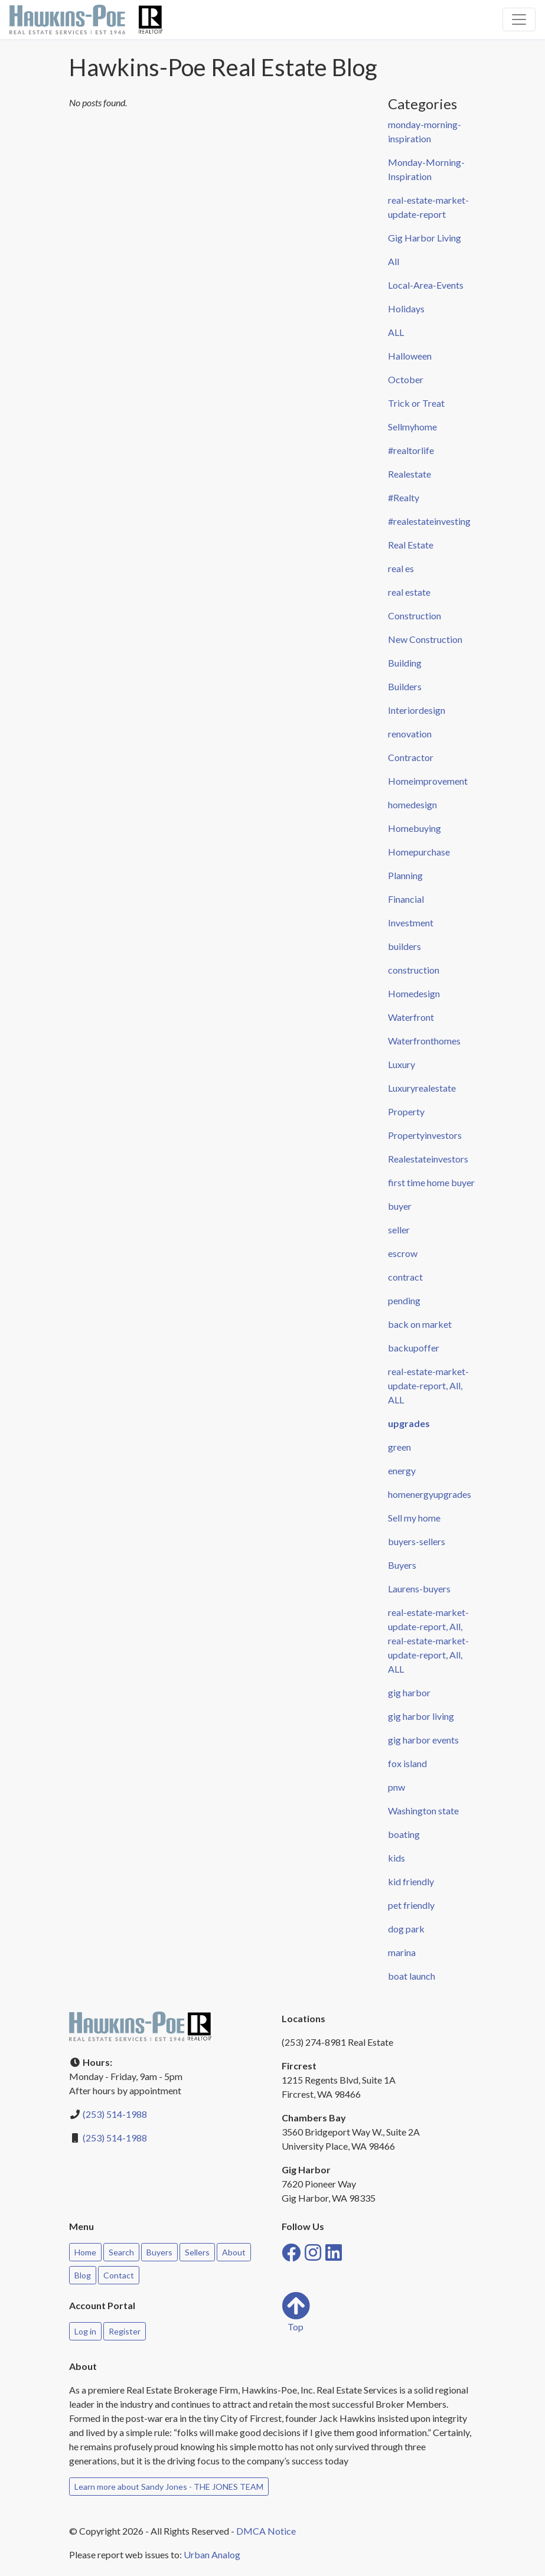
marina (402, 1952)
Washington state (423, 1810)
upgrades (409, 1423)
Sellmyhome (412, 426)
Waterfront (411, 1017)
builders (404, 946)
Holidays (406, 308)
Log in (85, 2331)
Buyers (402, 1565)
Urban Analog (212, 2554)
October (405, 379)
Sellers (197, 2252)
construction (413, 969)
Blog (82, 2275)
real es (401, 568)
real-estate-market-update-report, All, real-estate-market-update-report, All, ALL (428, 1640)
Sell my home (414, 1517)
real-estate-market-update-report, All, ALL (428, 1385)
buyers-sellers (416, 1541)
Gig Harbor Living (424, 237)
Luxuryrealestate (422, 1087)
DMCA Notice (266, 2530)
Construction (414, 615)
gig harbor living (421, 1716)
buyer (400, 1206)
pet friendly (411, 1905)
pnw (396, 1787)
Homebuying (414, 828)
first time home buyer (431, 1182)
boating (404, 1834)
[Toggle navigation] (519, 19)
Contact (118, 2275)
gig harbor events (423, 1739)
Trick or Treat (416, 403)
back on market (420, 1324)
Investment (410, 922)
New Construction (425, 639)
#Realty (403, 497)
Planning (405, 875)
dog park (406, 1928)
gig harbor (409, 1692)
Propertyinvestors (425, 1135)
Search (121, 2252)
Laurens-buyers (419, 1588)
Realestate (409, 473)
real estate (409, 592)
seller (399, 1229)
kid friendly (411, 1881)
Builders (405, 686)
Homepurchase (419, 851)
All (393, 261)
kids (396, 1857)
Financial (406, 899)
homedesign (412, 804)
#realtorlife (411, 450)
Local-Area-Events (426, 284)
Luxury (401, 1064)
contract (405, 1276)
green (399, 1446)
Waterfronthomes (424, 1040)
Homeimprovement (428, 780)
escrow (402, 1253)
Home (85, 2252)
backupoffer (413, 1347)
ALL (396, 332)
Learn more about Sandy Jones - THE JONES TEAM (168, 2487)
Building (405, 662)
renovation (410, 733)
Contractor (410, 757)
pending (404, 1300)
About (234, 2252)
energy (402, 1470)
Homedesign (414, 993)
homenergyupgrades (429, 1494)
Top (296, 2311)
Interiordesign (416, 710)
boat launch (411, 1975)
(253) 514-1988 (115, 2114)
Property (406, 1111)
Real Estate (410, 544)
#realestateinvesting (429, 521)
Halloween (410, 355)
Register (125, 2331)
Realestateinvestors (428, 1158)
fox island (407, 1763)
